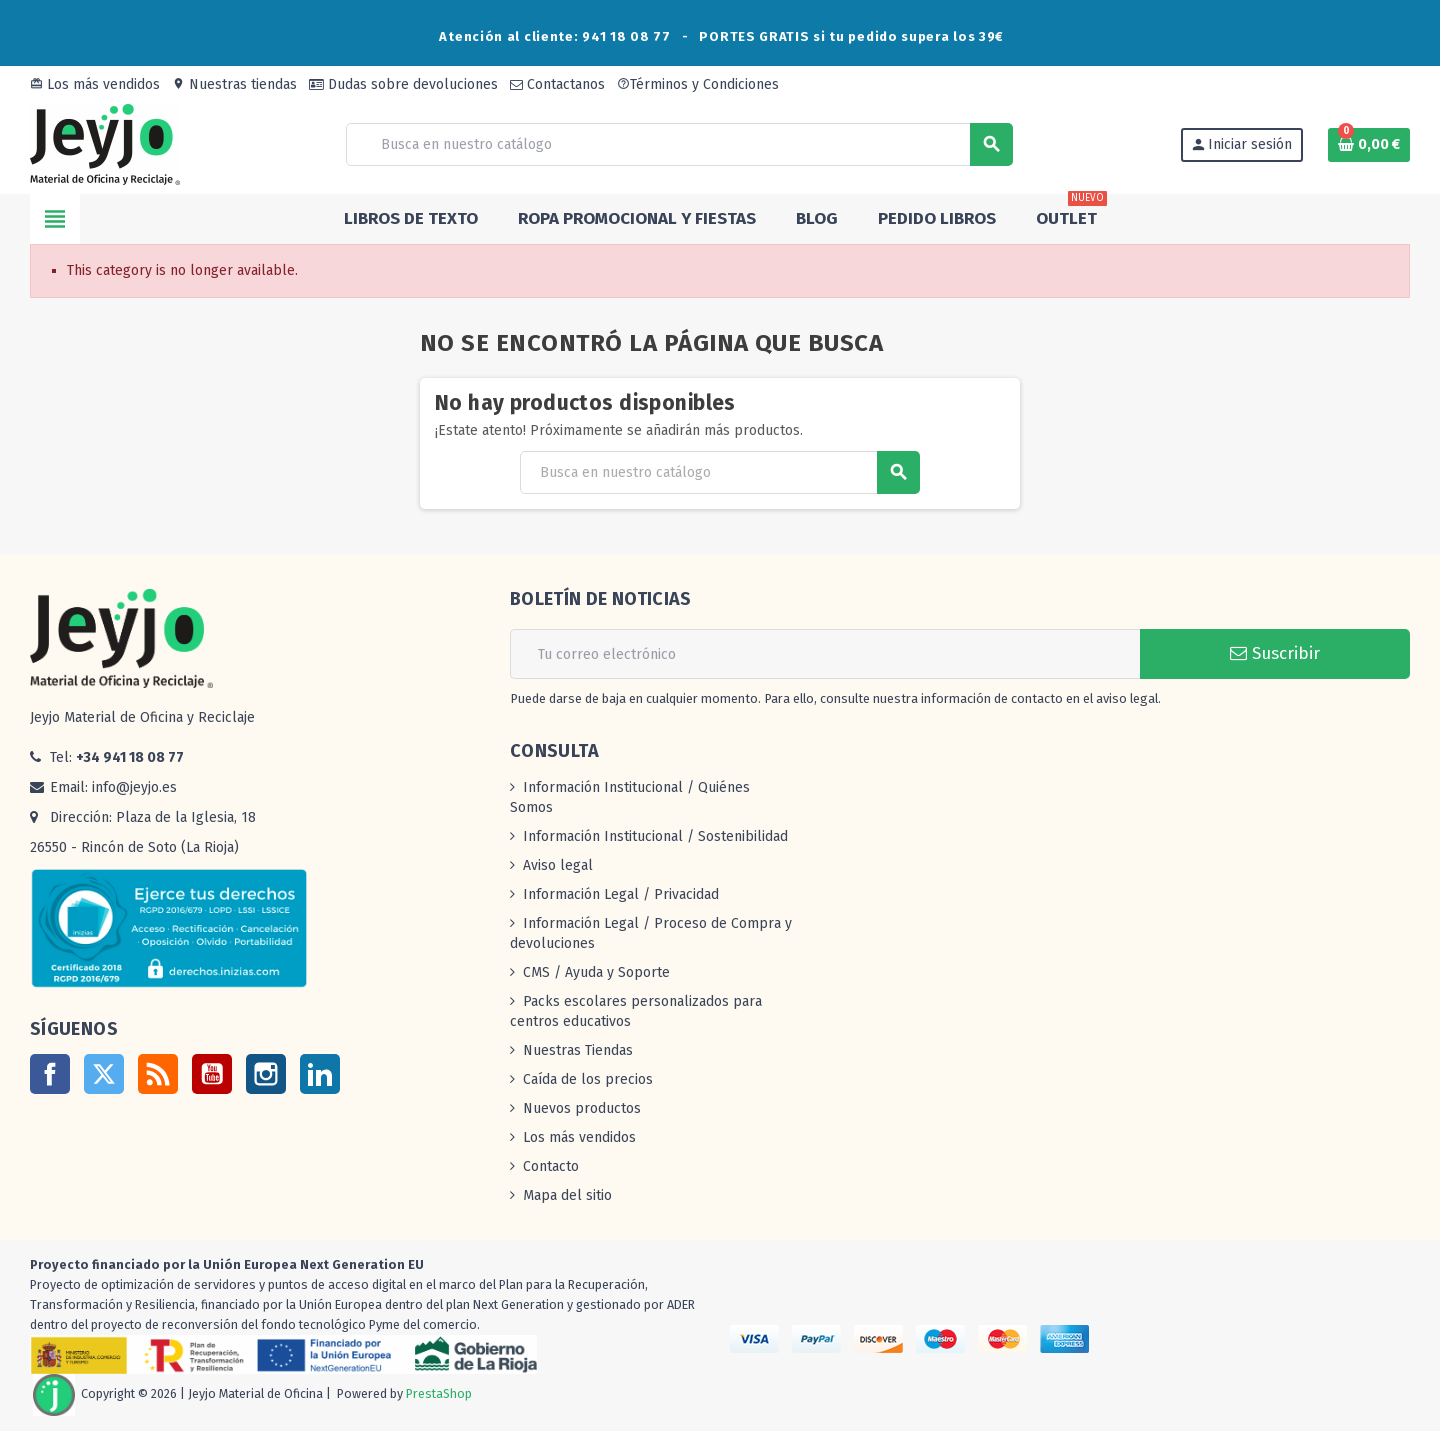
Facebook (50, 1074)
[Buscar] (679, 144)
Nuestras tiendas (234, 84)
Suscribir (1275, 653)
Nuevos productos (582, 1108)
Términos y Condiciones (698, 84)
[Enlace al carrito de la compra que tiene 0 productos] (1369, 145)
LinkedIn (320, 1074)
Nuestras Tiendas (578, 1050)
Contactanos (557, 84)
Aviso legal (558, 865)
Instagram (266, 1074)
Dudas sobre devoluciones (403, 84)
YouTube (212, 1074)
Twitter (104, 1074)
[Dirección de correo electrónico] (825, 654)
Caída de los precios (588, 1079)
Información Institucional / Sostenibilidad (655, 836)
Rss (158, 1074)
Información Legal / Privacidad (621, 894)
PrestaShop (439, 1393)
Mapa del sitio (567, 1195)
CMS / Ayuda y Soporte (596, 972)
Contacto (551, 1166)
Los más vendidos (95, 84)
